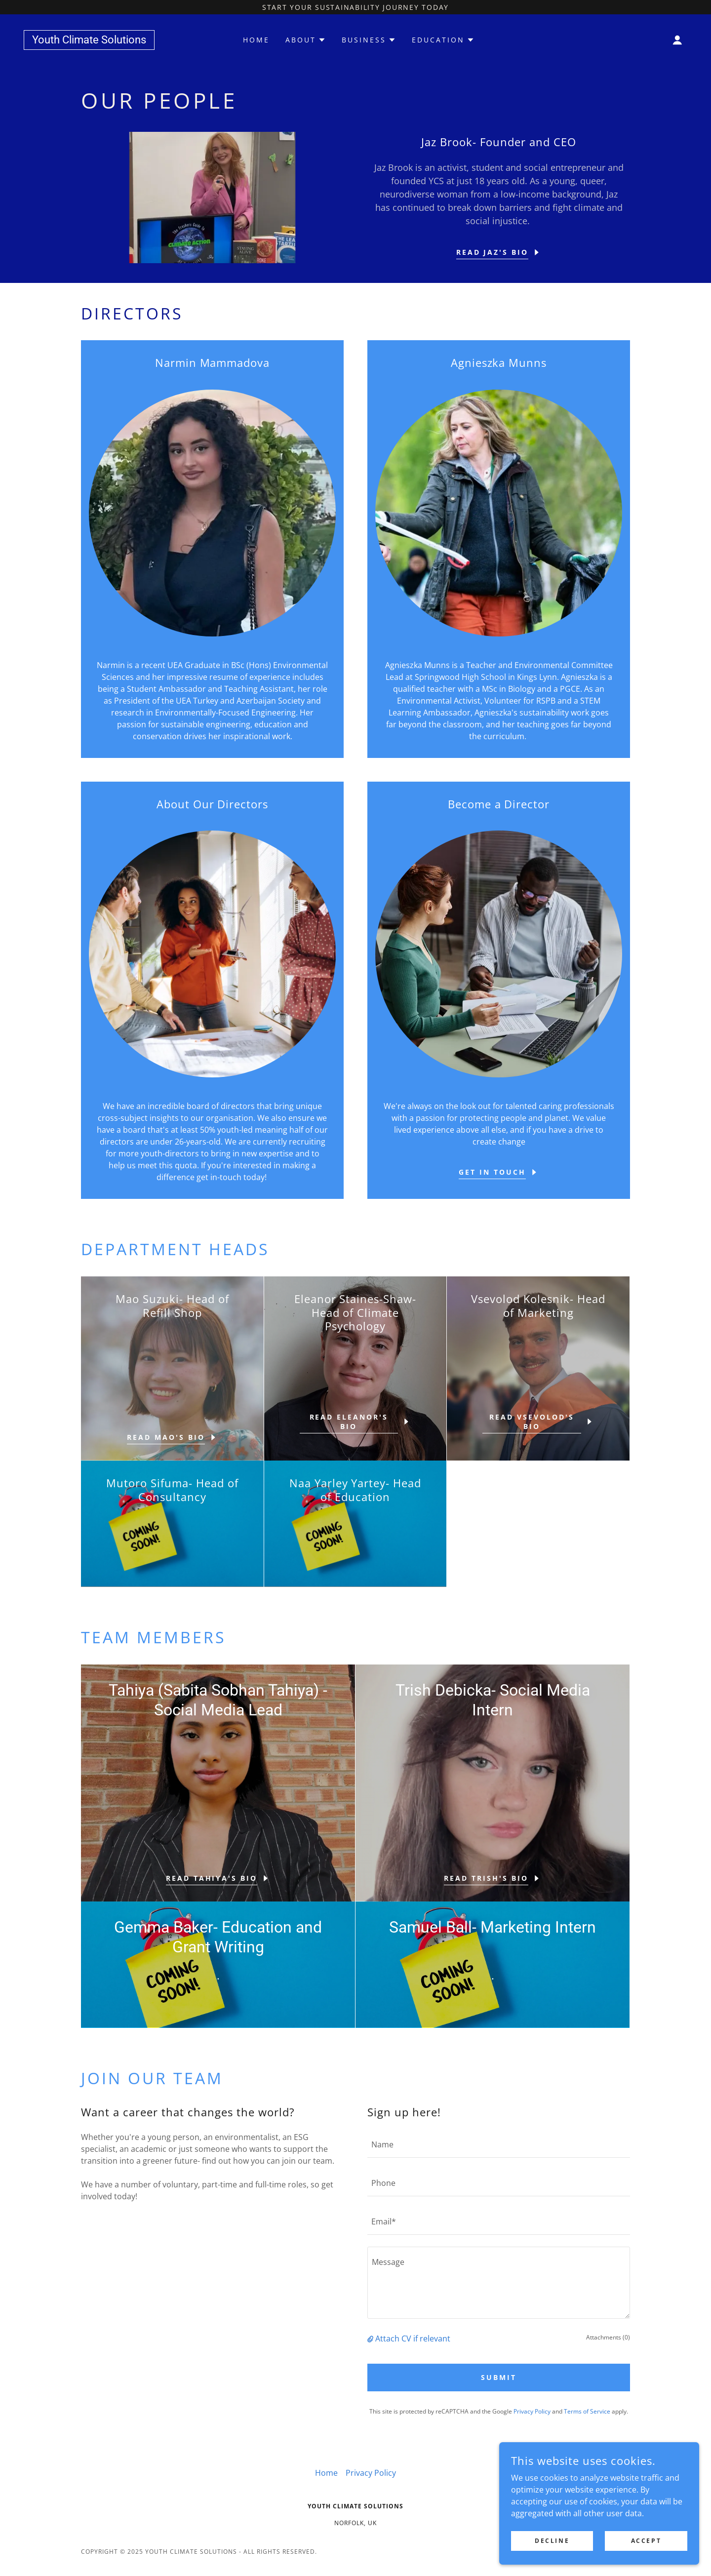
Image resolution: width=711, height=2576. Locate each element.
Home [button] (326, 2472)
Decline (554, 2540)
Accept (647, 2540)
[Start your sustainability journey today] (355, 7)
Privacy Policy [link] (532, 2411)
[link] (89, 40)
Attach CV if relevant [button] (412, 2338)
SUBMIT (498, 2377)
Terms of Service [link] (587, 2411)
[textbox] (498, 2144)
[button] (677, 40)
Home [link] (256, 39)
